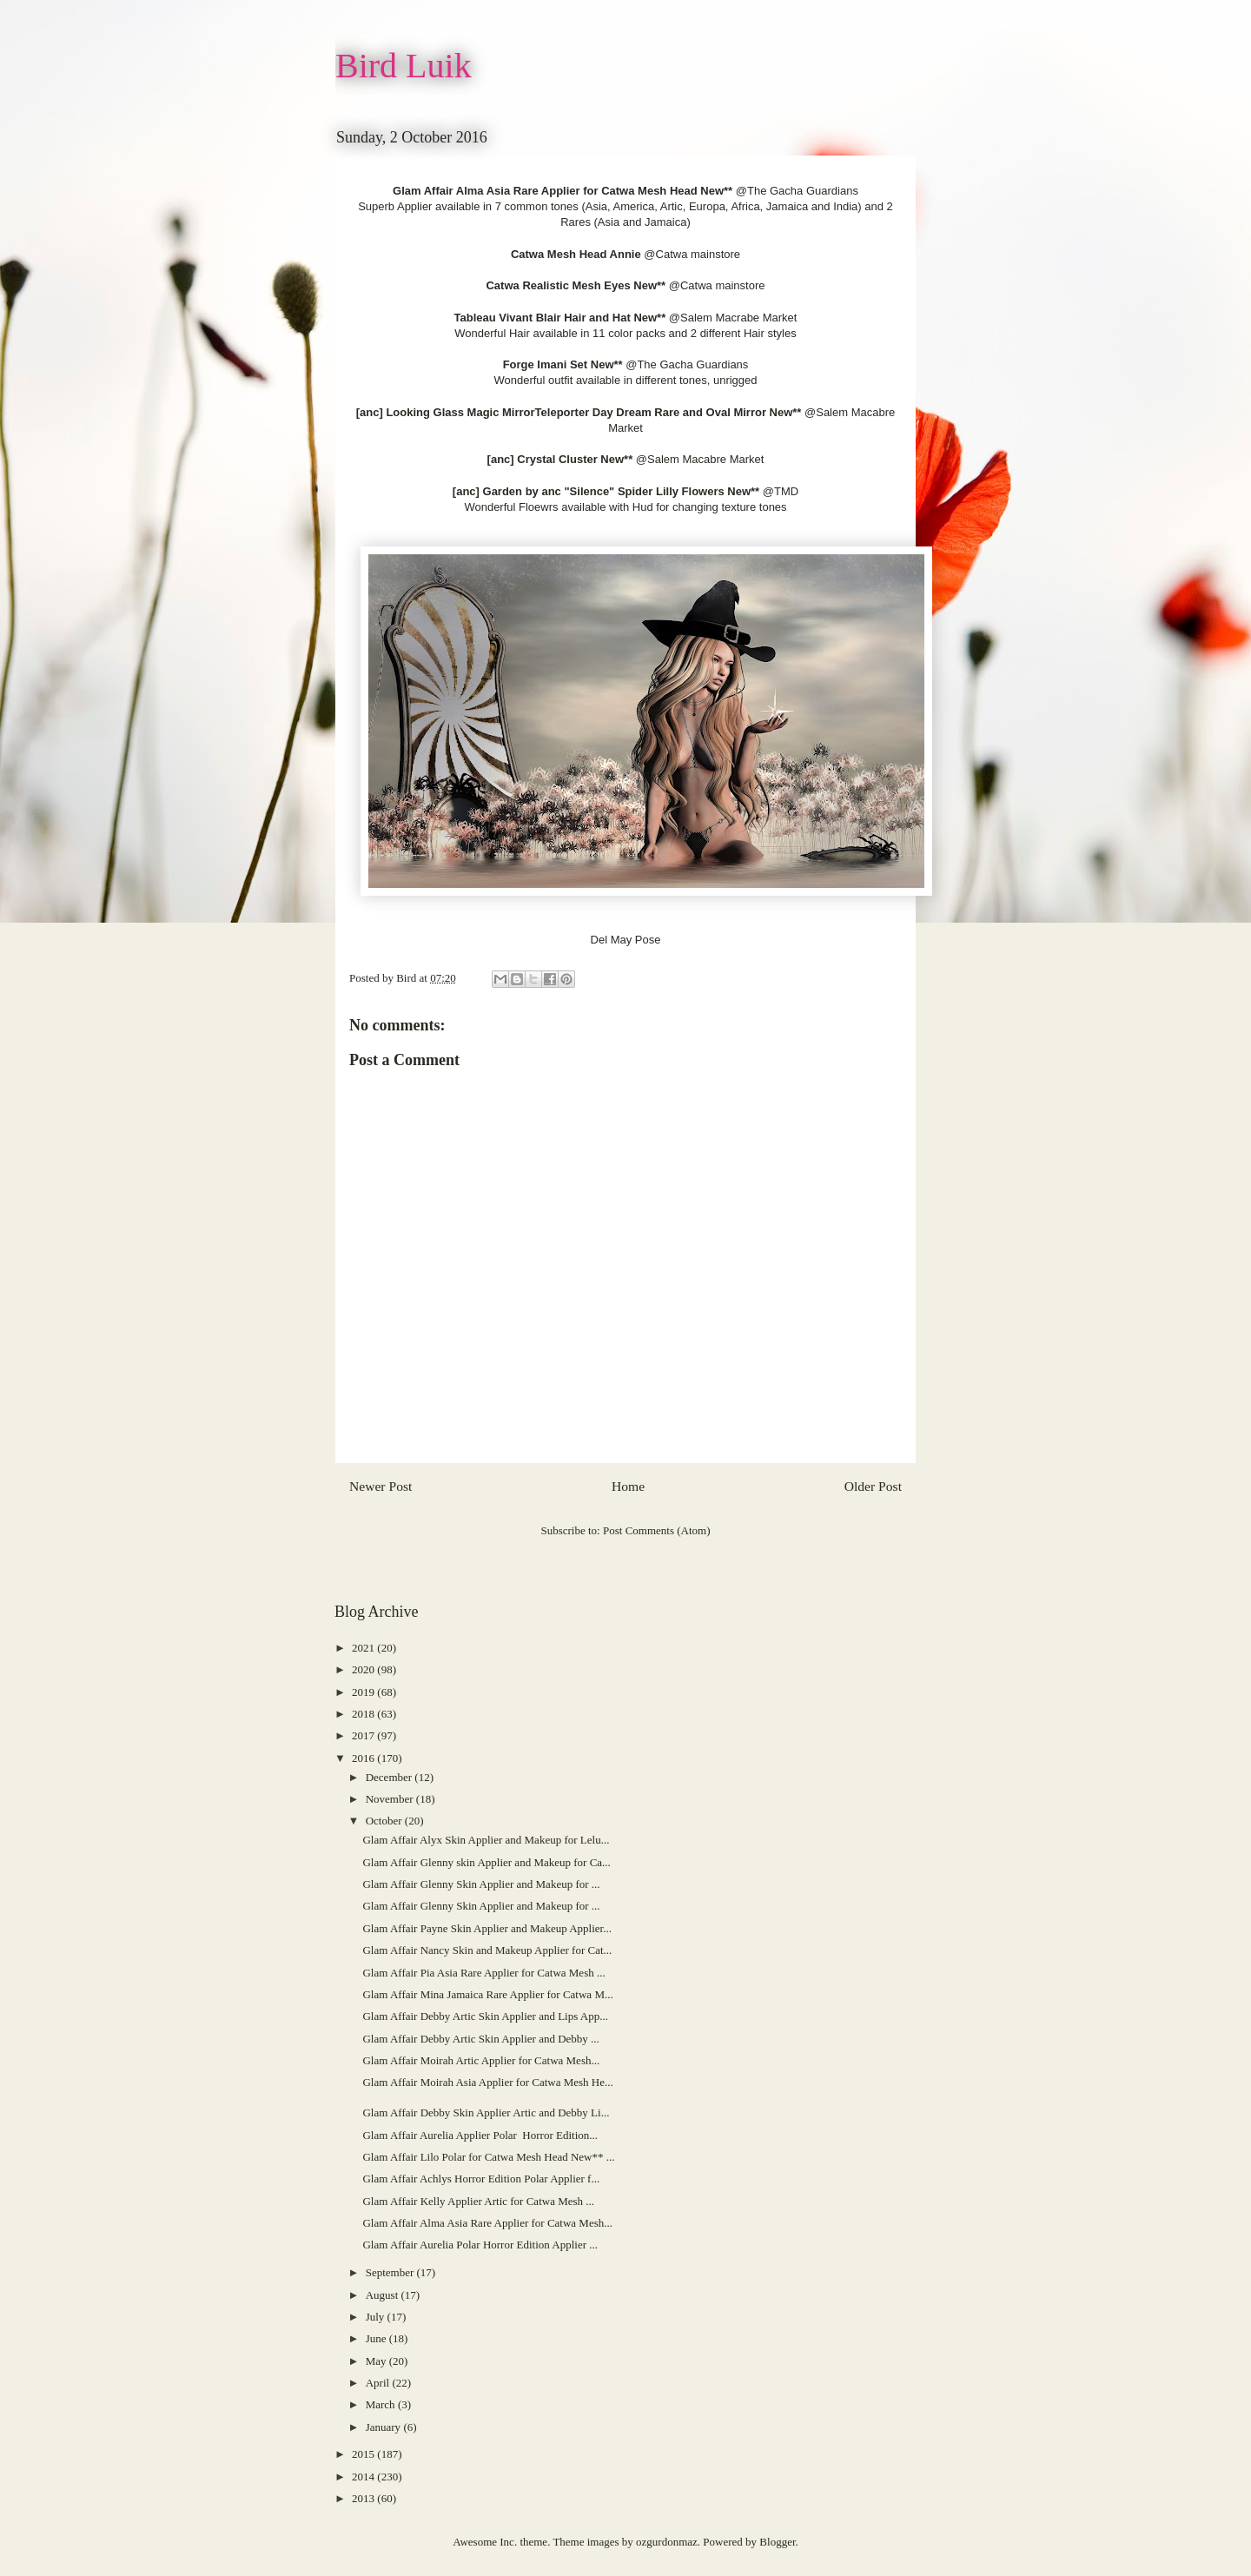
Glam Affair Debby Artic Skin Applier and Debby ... (480, 2038)
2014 (364, 2476)
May (377, 2360)
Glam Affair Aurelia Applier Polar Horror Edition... (480, 2135)
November (391, 1798)
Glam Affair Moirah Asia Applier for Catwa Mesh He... (487, 2082)
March (382, 2404)
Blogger (777, 2541)
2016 (364, 1758)
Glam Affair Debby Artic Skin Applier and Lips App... (484, 2016)
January (385, 2427)
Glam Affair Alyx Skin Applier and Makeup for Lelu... (485, 1839)
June (377, 2338)
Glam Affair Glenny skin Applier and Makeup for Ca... (486, 1862)
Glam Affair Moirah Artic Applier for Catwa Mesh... (480, 2060)
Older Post (873, 1486)
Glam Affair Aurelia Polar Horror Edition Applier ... (480, 2244)
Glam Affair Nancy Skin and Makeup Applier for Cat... (487, 1950)
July (376, 2316)
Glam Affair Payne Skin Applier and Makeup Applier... (486, 1928)
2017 (364, 1735)
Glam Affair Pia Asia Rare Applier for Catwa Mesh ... (483, 1972)
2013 (364, 2498)
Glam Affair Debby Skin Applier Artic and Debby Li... (485, 2112)
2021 (364, 1647)
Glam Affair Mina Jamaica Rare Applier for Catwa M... (487, 1994)
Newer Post (380, 1486)
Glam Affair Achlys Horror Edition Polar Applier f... (480, 2178)
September (391, 2272)
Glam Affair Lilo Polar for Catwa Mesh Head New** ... (488, 2156)
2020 (364, 1669)
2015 (364, 2453)
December (390, 1777)
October (385, 1820)
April (379, 2382)
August (383, 2294)
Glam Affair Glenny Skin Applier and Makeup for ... (480, 1884)
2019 (364, 1692)
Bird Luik (403, 65)
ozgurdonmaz (667, 2541)
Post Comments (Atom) (657, 1530)
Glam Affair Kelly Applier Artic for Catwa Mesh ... (478, 2201)
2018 (364, 1713)
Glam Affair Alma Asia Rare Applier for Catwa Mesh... (487, 2222)
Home (628, 1486)
